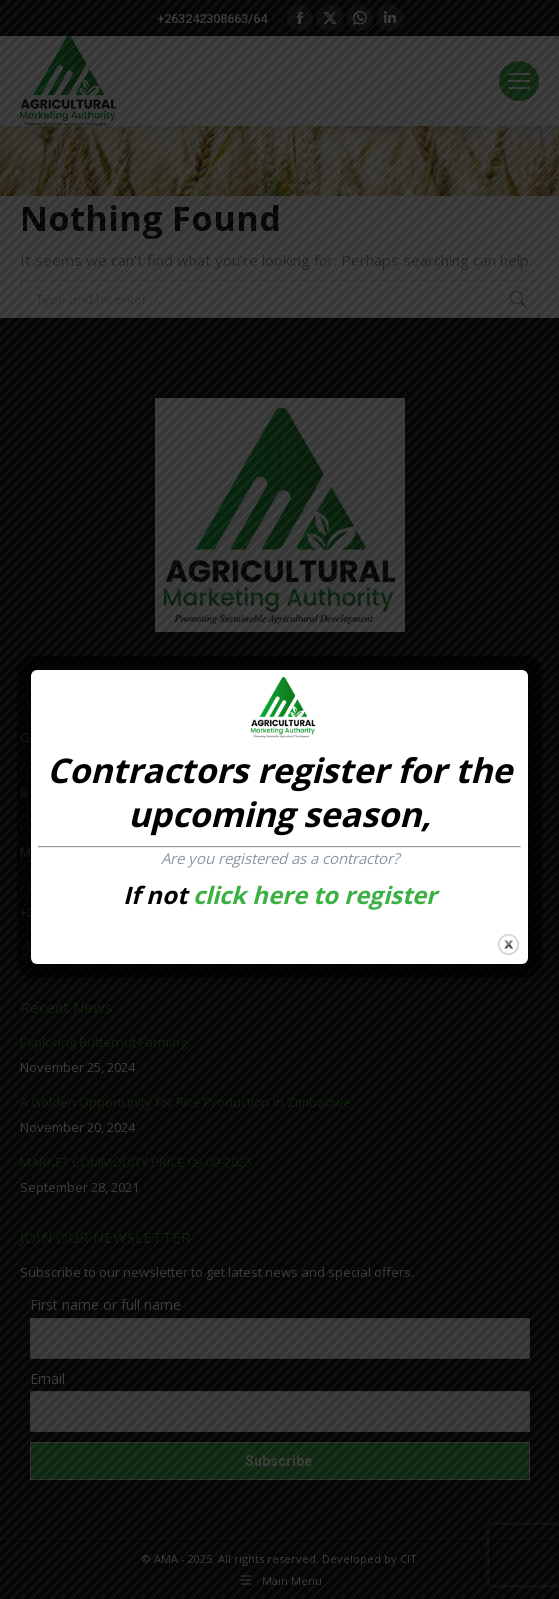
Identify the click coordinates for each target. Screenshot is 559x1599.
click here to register (315, 894)
